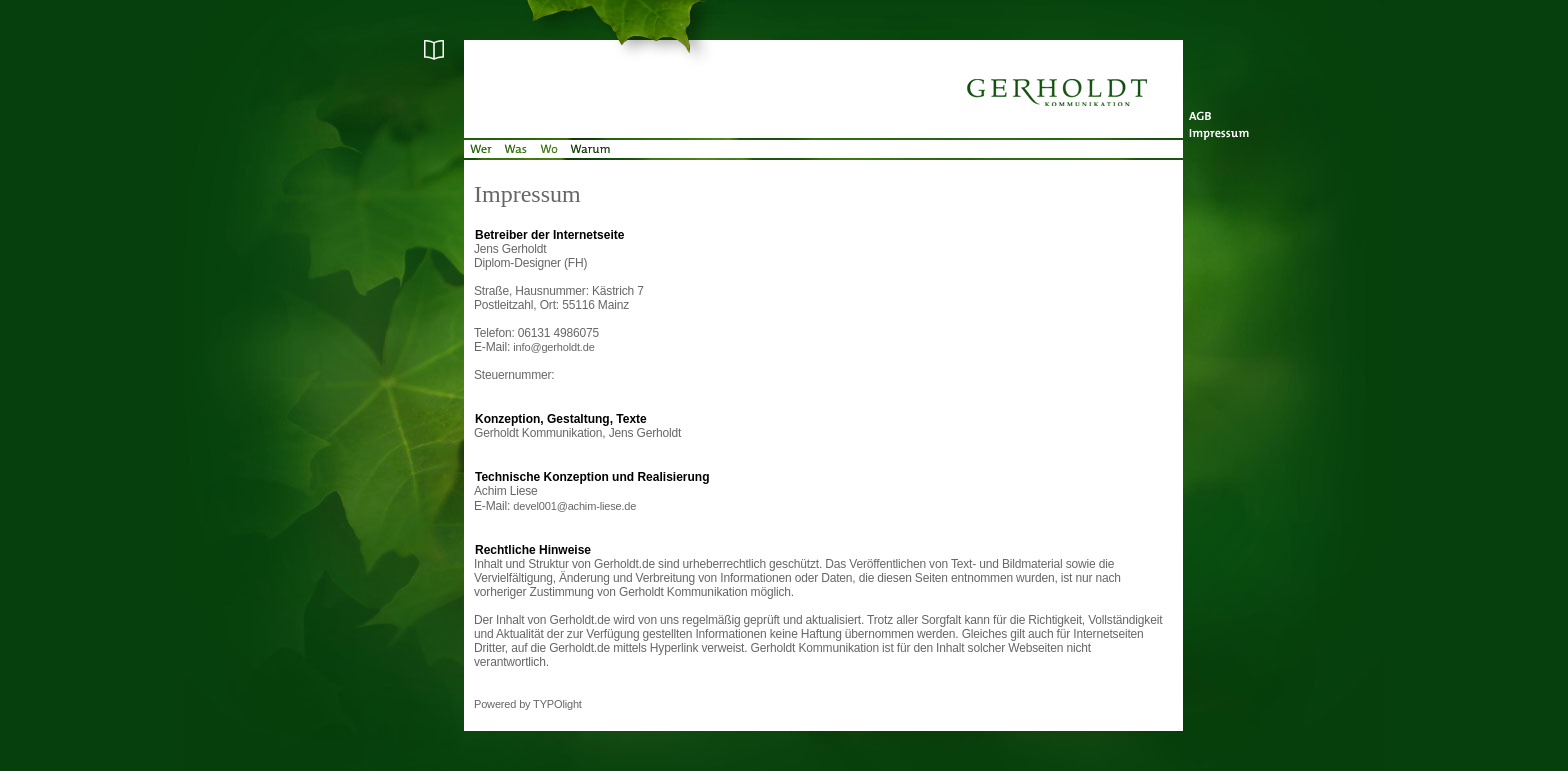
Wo (548, 150)
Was (515, 150)
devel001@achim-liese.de (574, 506)
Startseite (824, 70)
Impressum (1224, 130)
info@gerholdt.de (553, 347)
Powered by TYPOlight (528, 704)
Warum (589, 150)
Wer (481, 150)
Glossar (384, 50)
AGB (1224, 110)
